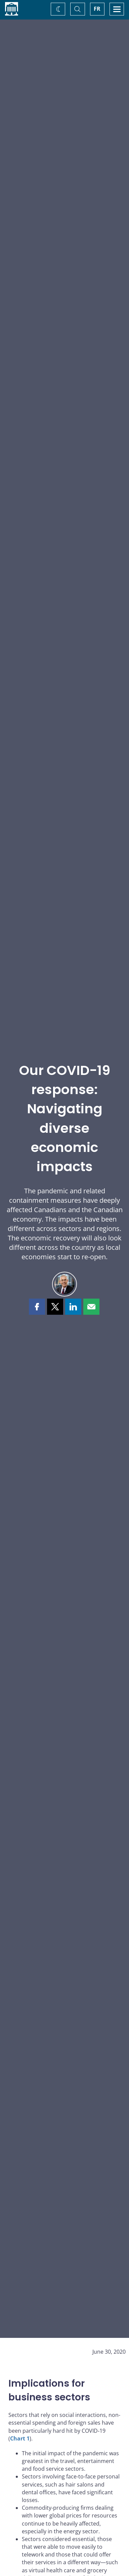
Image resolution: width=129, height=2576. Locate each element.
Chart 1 (20, 2438)
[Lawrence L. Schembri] (64, 1284)
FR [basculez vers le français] (97, 8)
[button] (37, 1307)
